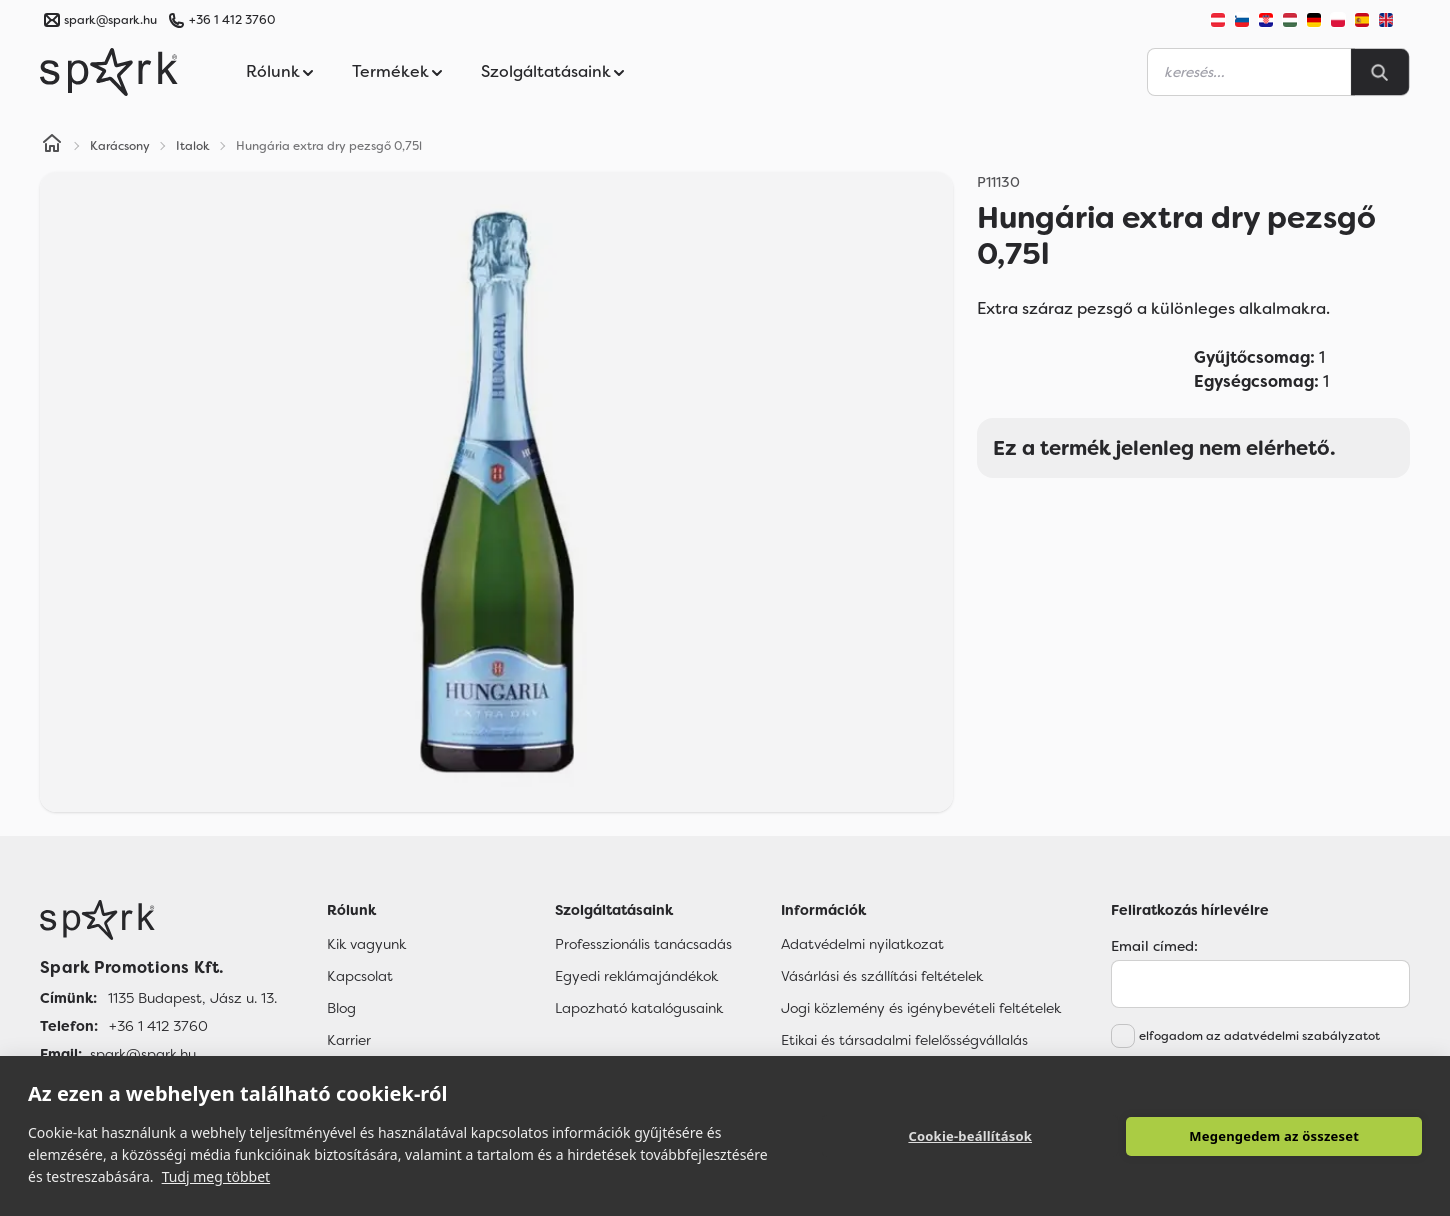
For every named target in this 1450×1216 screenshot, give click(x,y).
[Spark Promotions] (109, 72)
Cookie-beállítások (970, 1136)
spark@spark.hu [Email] (143, 1054)
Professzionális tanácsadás (643, 944)
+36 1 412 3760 (232, 20)
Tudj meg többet (216, 1176)
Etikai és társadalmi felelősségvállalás (904, 1040)
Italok (193, 146)
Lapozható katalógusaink (639, 1008)
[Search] (1380, 72)
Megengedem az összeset (1274, 1136)
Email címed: (1154, 946)
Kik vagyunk (366, 944)
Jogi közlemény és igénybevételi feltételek (921, 1008)
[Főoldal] (158, 920)
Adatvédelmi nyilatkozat (862, 944)
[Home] (52, 146)
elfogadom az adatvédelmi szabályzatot (1259, 1036)
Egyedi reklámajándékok (636, 976)
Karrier (349, 1040)
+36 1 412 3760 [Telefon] (158, 1026)
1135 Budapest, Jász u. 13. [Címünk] (192, 998)
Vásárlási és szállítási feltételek (882, 976)
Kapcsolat (360, 976)
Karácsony (120, 146)
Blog (341, 1008)
